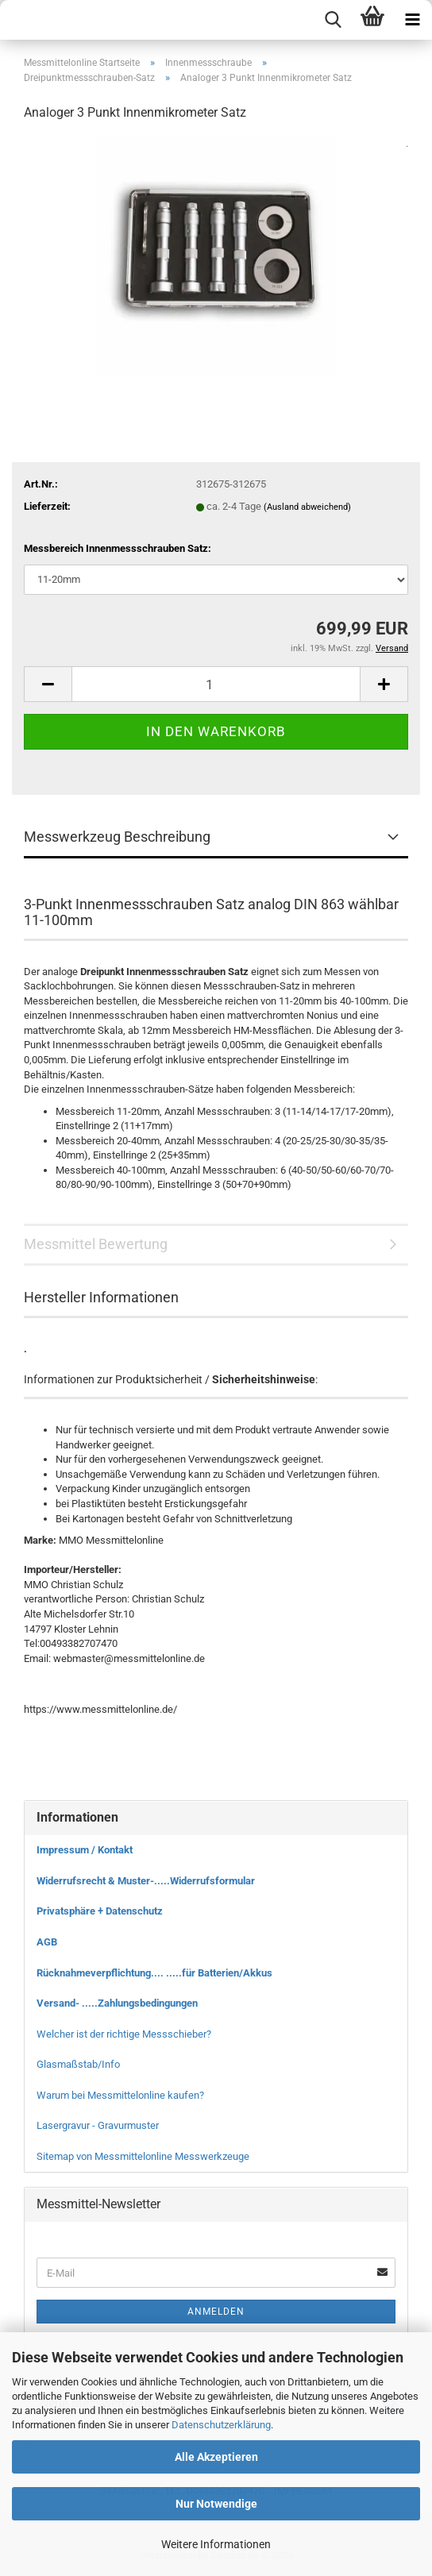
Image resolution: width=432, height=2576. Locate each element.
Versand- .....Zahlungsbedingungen (117, 2003)
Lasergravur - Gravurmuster (98, 2125)
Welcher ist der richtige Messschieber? (124, 2034)
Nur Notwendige (216, 2503)
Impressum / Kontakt (85, 1850)
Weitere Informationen (216, 2544)
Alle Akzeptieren (216, 2457)
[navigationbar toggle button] (412, 20)
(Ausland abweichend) (307, 507)
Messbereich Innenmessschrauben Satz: (117, 548)
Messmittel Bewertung (96, 1244)
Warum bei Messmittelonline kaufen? (120, 2095)
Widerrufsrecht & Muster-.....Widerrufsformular (146, 1881)
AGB (47, 1942)
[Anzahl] (216, 684)
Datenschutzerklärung (221, 2425)
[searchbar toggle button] (333, 20)
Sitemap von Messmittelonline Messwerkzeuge (143, 2156)
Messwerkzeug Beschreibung (117, 836)
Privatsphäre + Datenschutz (100, 1911)
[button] (47, 684)
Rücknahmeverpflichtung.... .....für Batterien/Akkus (154, 1973)
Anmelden (216, 2311)
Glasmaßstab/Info (78, 2064)
